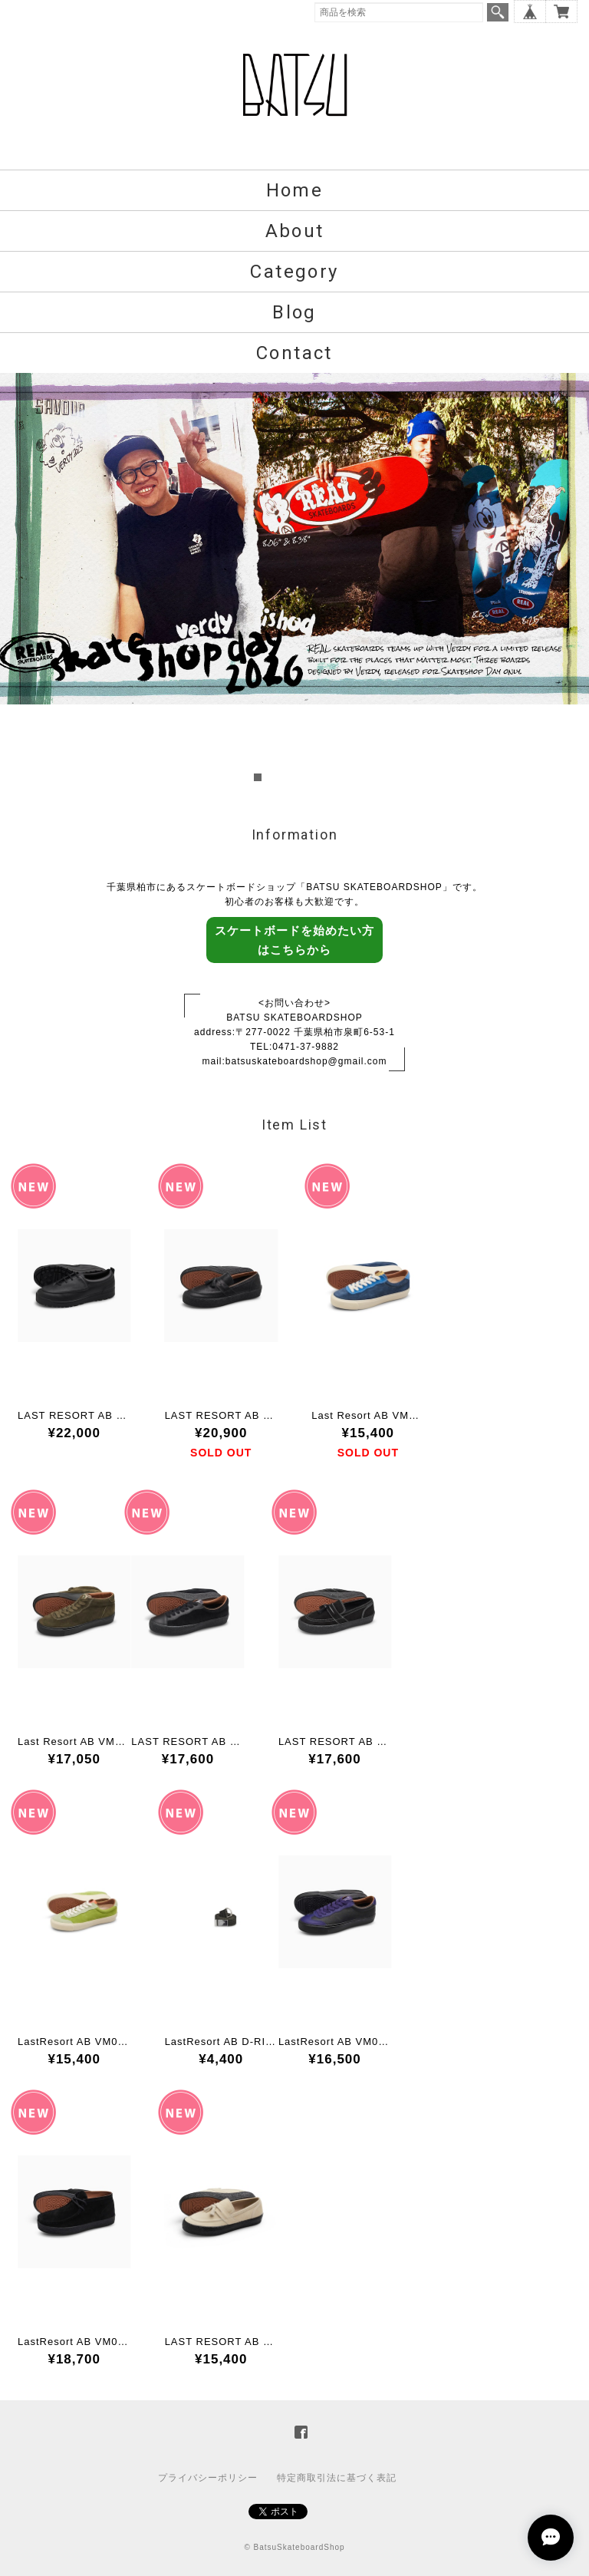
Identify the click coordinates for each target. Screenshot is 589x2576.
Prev (20, 579)
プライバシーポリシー (208, 2477)
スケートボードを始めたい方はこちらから (294, 940)
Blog (294, 312)
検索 (497, 12)
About (294, 231)
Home (295, 190)
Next (569, 579)
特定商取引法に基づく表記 (337, 2477)
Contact (294, 353)
